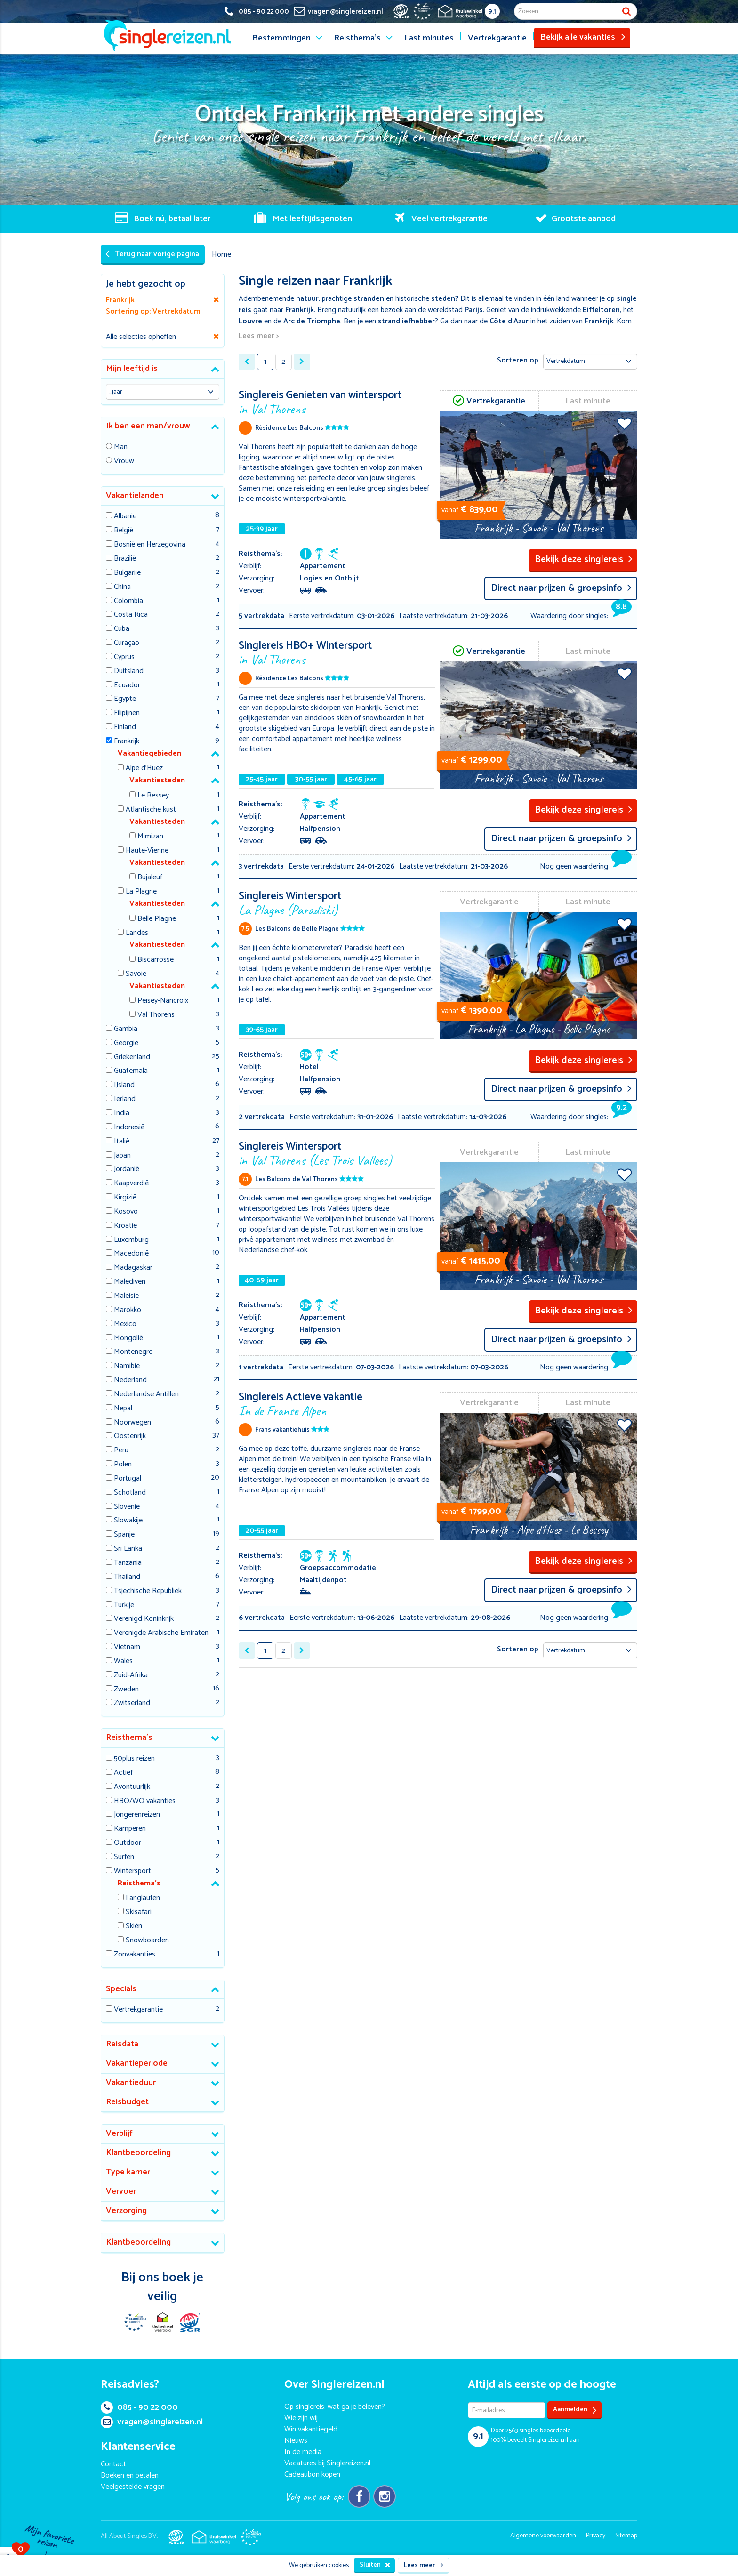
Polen (123, 1464)
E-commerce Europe (135, 2322)
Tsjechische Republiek (148, 1591)
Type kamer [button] (128, 2172)
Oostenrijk (130, 1436)
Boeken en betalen (130, 2475)
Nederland (130, 1380)
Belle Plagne (156, 919)
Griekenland (132, 1057)
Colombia (128, 601)
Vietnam (127, 1647)
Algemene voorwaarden (543, 2535)
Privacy (595, 2535)
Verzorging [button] (126, 2211)
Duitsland (129, 671)
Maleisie (126, 1296)
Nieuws (295, 2440)
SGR (189, 2322)
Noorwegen (132, 1422)
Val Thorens (156, 1015)
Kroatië (125, 1226)
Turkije (124, 1605)
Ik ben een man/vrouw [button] (148, 426)
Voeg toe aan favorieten (624, 423)
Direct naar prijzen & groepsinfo (561, 588)
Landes (137, 933)
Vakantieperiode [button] (137, 2063)
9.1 (492, 11)
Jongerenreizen (137, 1815)
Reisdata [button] (122, 2044)
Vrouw (124, 461)
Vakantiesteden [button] (157, 780)
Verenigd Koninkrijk (144, 1619)
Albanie (125, 516)
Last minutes (429, 38)
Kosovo (126, 1212)
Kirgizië (125, 1197)
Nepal (123, 1408)
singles (521, 2430)
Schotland (130, 1493)
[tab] (162, 369)
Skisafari (139, 1912)
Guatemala (131, 1071)
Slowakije (128, 1520)
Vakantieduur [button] (131, 2083)
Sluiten (375, 2565)
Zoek (626, 11)
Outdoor (127, 1843)
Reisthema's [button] (129, 1738)
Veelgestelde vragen (133, 2486)
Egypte (125, 699)
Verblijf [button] (119, 2133)
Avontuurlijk (132, 1787)
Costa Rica (131, 615)
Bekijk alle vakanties (583, 37)
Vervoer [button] (121, 2191)
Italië (121, 1141)
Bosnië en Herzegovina (149, 544)
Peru (121, 1450)
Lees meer (423, 2565)
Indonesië (129, 1127)
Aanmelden (575, 2410)
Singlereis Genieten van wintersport (337, 401)
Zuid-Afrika (131, 1675)
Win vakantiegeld (310, 2429)
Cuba (121, 629)
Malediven (129, 1282)
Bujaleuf (149, 877)
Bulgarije (127, 573)
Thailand (127, 1577)
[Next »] (302, 362)
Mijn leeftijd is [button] (132, 369)
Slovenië (127, 1507)
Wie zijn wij (301, 2418)
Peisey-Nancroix (162, 1001)
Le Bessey (153, 795)
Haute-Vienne (147, 850)
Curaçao (126, 643)
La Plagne (141, 891)
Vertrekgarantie (497, 38)
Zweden (126, 1689)
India (121, 1113)
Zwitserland (132, 1703)
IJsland (124, 1085)
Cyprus (124, 657)
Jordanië (126, 1169)
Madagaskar (133, 1268)
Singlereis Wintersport (337, 902)
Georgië (126, 1043)
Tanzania (128, 1563)
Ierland (125, 1099)
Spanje (124, 1535)
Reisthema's (357, 38)
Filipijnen (127, 713)
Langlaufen (143, 1898)
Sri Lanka (128, 1549)
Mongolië (128, 1338)
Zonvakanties (134, 1954)
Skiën (134, 1926)
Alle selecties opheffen (141, 336)
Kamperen (130, 1829)
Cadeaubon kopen (312, 2474)
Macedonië (131, 1253)
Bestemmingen (281, 38)
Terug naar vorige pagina (152, 254)
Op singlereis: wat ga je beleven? (334, 2406)
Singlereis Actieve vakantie (337, 1403)
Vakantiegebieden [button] (149, 753)
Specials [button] (121, 1989)
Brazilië (125, 559)
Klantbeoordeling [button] (138, 2153)
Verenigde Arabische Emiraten (161, 1633)
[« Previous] (247, 362)
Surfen (124, 1857)
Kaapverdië (131, 1183)
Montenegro (133, 1352)
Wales (123, 1661)
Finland (125, 727)
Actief (123, 1773)
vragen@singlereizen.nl (152, 2422)
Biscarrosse (155, 960)
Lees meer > (259, 336)
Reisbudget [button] (127, 2102)
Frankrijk (126, 741)
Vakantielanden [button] (135, 496)
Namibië (127, 1366)
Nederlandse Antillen (146, 1394)
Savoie (136, 974)
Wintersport (132, 1871)
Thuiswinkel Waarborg (162, 2322)
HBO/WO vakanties (145, 1801)
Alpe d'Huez (144, 768)
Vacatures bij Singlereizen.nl (327, 2463)
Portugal (127, 1478)
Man (121, 447)
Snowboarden (147, 1940)
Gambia (125, 1029)
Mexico (125, 1324)
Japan (122, 1156)
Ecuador (127, 685)
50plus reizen (134, 1759)
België (123, 530)
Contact (113, 2464)
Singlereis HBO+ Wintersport (337, 652)
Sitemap (626, 2535)
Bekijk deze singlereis (584, 559)
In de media (302, 2452)
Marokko (127, 1310)
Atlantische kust (151, 810)
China (122, 587)
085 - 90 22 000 (139, 2407)
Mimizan (150, 836)
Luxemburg (131, 1240)
